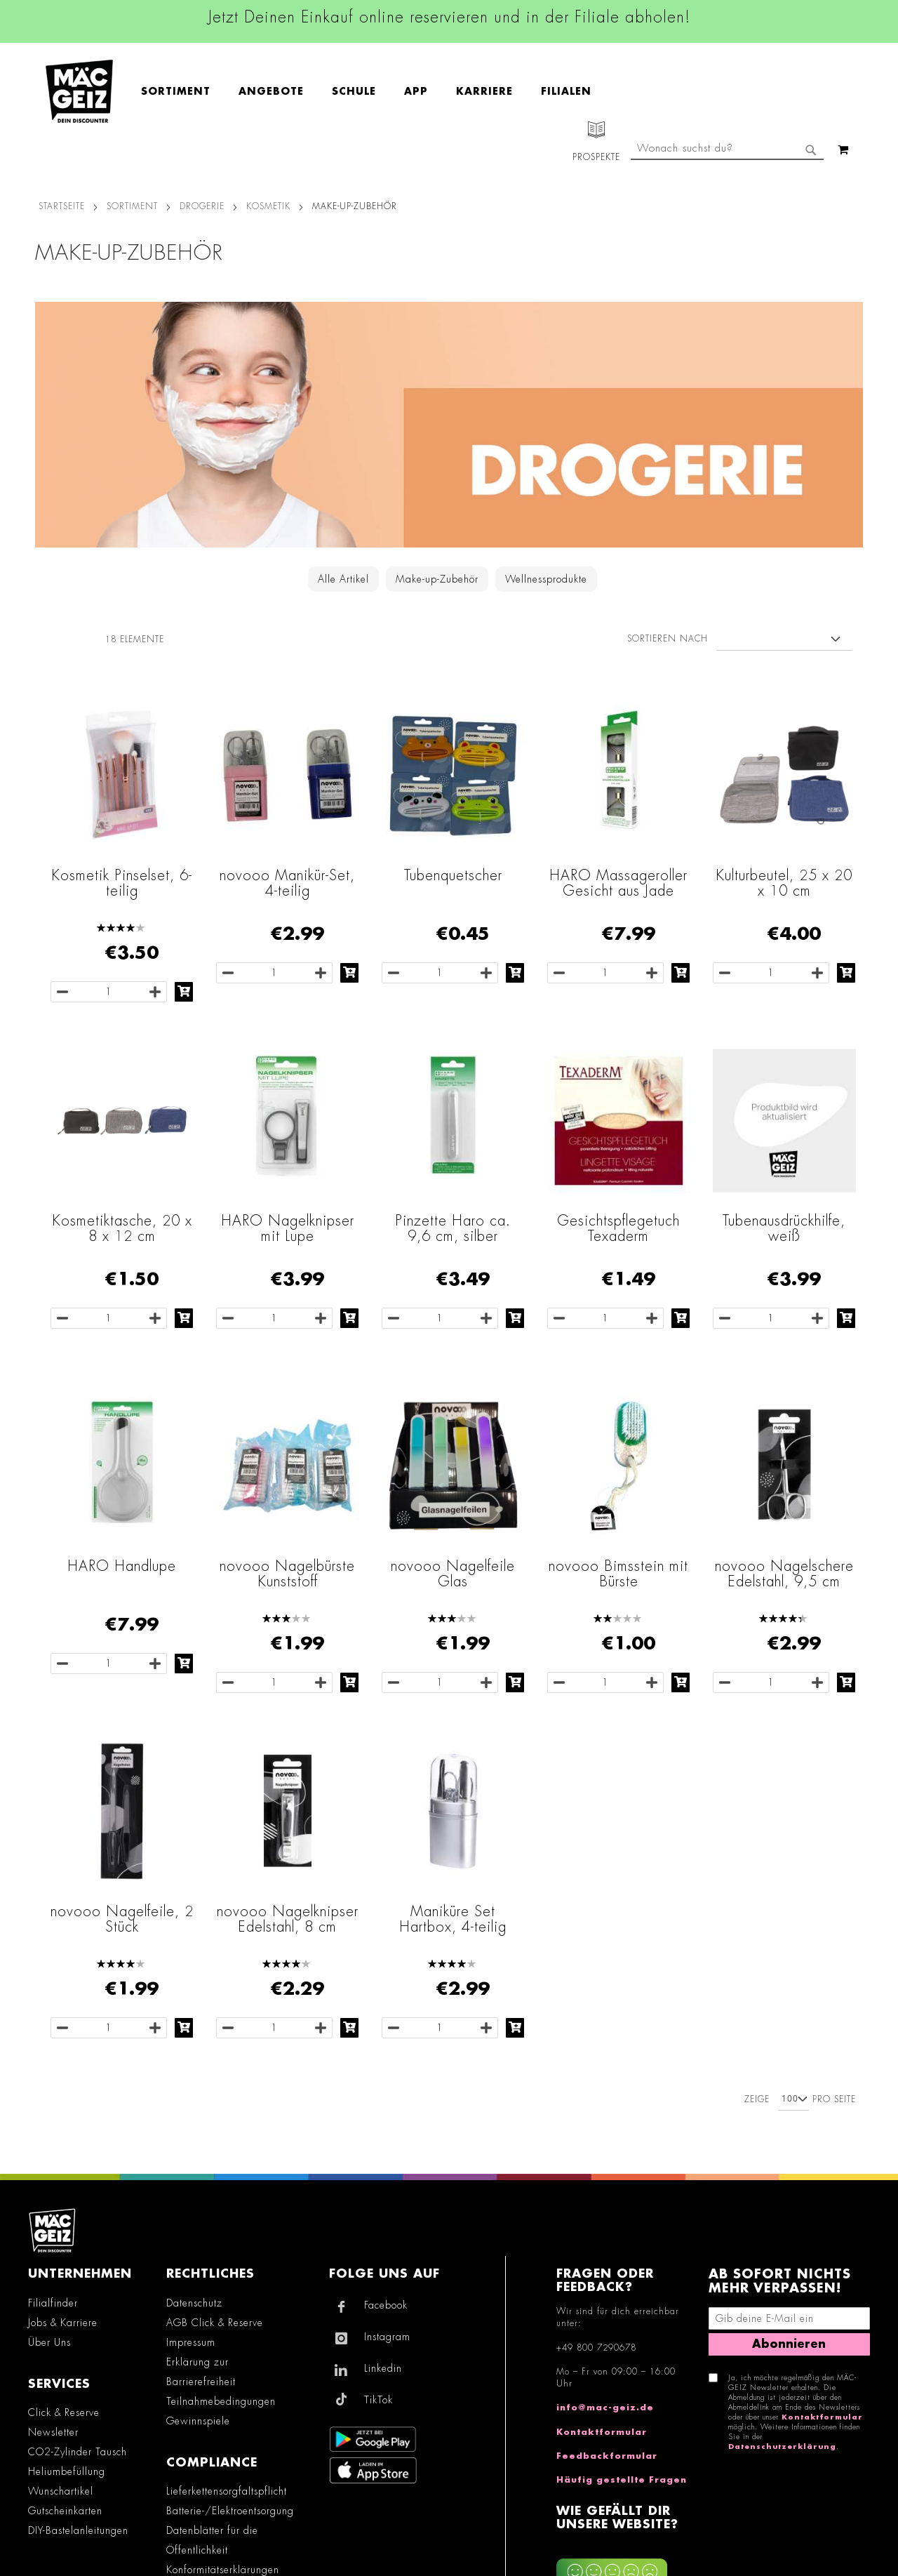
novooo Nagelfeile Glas (453, 1573)
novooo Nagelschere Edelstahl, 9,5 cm (784, 1573)
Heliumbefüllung (66, 2471)
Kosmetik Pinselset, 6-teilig (121, 883)
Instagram (387, 2337)
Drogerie (202, 206)
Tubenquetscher (453, 875)
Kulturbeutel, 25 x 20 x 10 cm (784, 883)
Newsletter (53, 2432)
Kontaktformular (601, 2432)
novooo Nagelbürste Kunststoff (287, 1573)
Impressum (190, 2342)
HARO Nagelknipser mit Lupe (287, 1228)
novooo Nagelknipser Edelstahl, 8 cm (287, 1919)
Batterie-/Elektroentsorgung (230, 2511)
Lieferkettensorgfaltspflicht (226, 2491)
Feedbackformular (606, 2456)
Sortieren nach (667, 639)
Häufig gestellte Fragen (621, 2480)
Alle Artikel (343, 579)
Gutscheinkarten (65, 2511)
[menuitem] (182, 91)
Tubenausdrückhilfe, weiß (784, 1228)
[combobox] (727, 149)
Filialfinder (53, 2303)
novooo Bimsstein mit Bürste (618, 1573)
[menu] (373, 91)
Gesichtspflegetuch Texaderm (618, 1228)
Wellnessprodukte (546, 579)
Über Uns (49, 2342)
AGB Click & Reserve (214, 2323)
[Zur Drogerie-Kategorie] (449, 424)
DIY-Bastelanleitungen (78, 2530)
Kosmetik (268, 206)
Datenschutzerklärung (782, 2446)
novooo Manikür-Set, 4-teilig (287, 883)
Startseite (62, 206)
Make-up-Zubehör (437, 579)
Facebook (386, 2305)
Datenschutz (194, 2303)
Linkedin (383, 2368)
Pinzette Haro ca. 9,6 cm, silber (453, 1228)
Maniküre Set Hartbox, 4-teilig (453, 1919)
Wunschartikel (60, 2491)
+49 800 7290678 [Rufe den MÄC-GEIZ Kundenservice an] (596, 2348)
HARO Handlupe (121, 1566)
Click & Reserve (64, 2412)
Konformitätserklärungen (222, 2570)
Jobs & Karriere (63, 2323)
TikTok (378, 2400)
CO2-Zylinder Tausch (77, 2452)
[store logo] (79, 91)
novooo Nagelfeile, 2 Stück (122, 1919)
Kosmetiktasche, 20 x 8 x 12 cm (122, 1228)
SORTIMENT (132, 206)
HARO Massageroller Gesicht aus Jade (618, 883)
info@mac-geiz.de (605, 2407)
